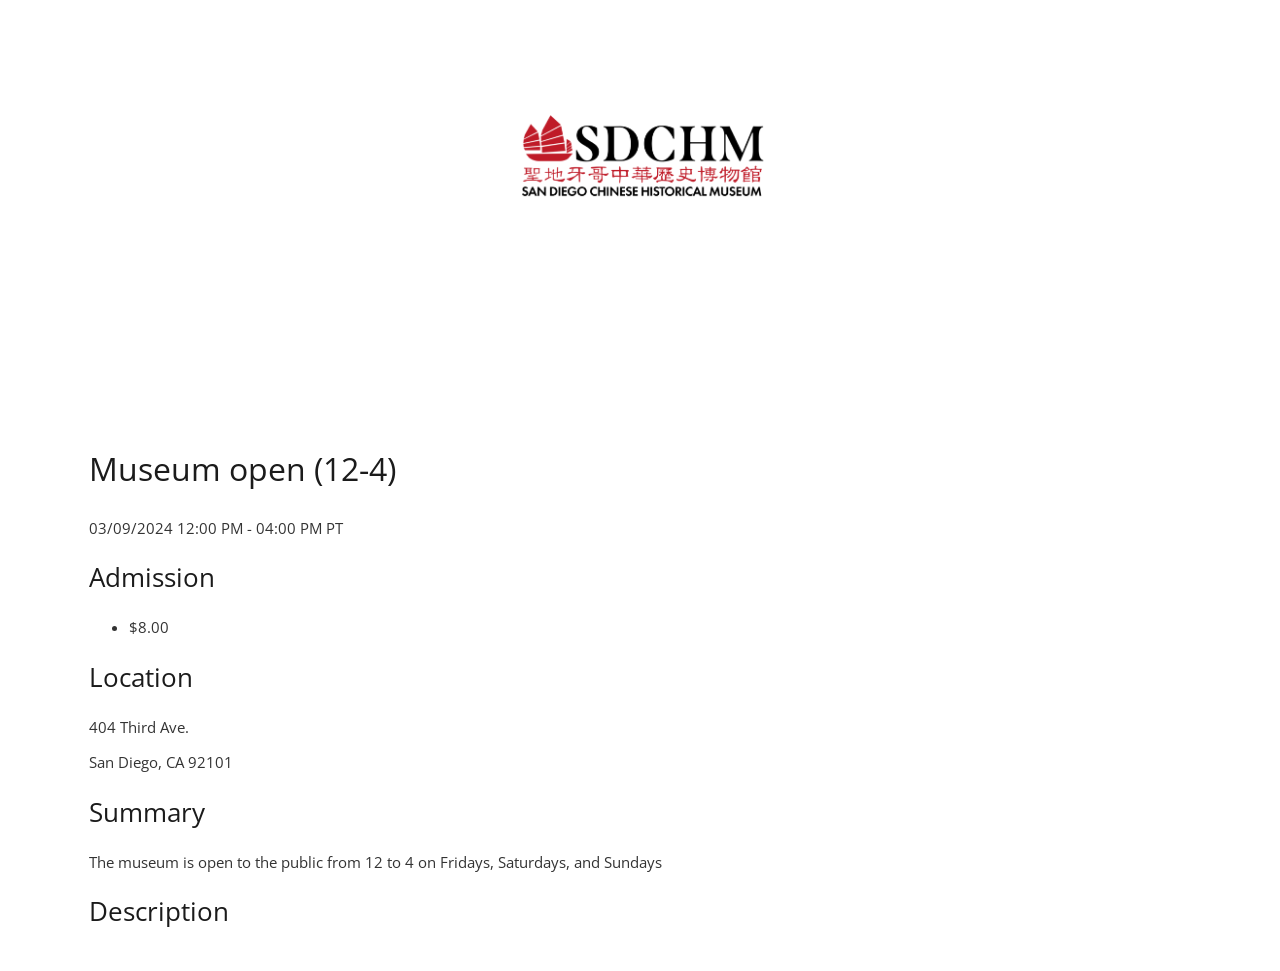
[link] (639, 154)
